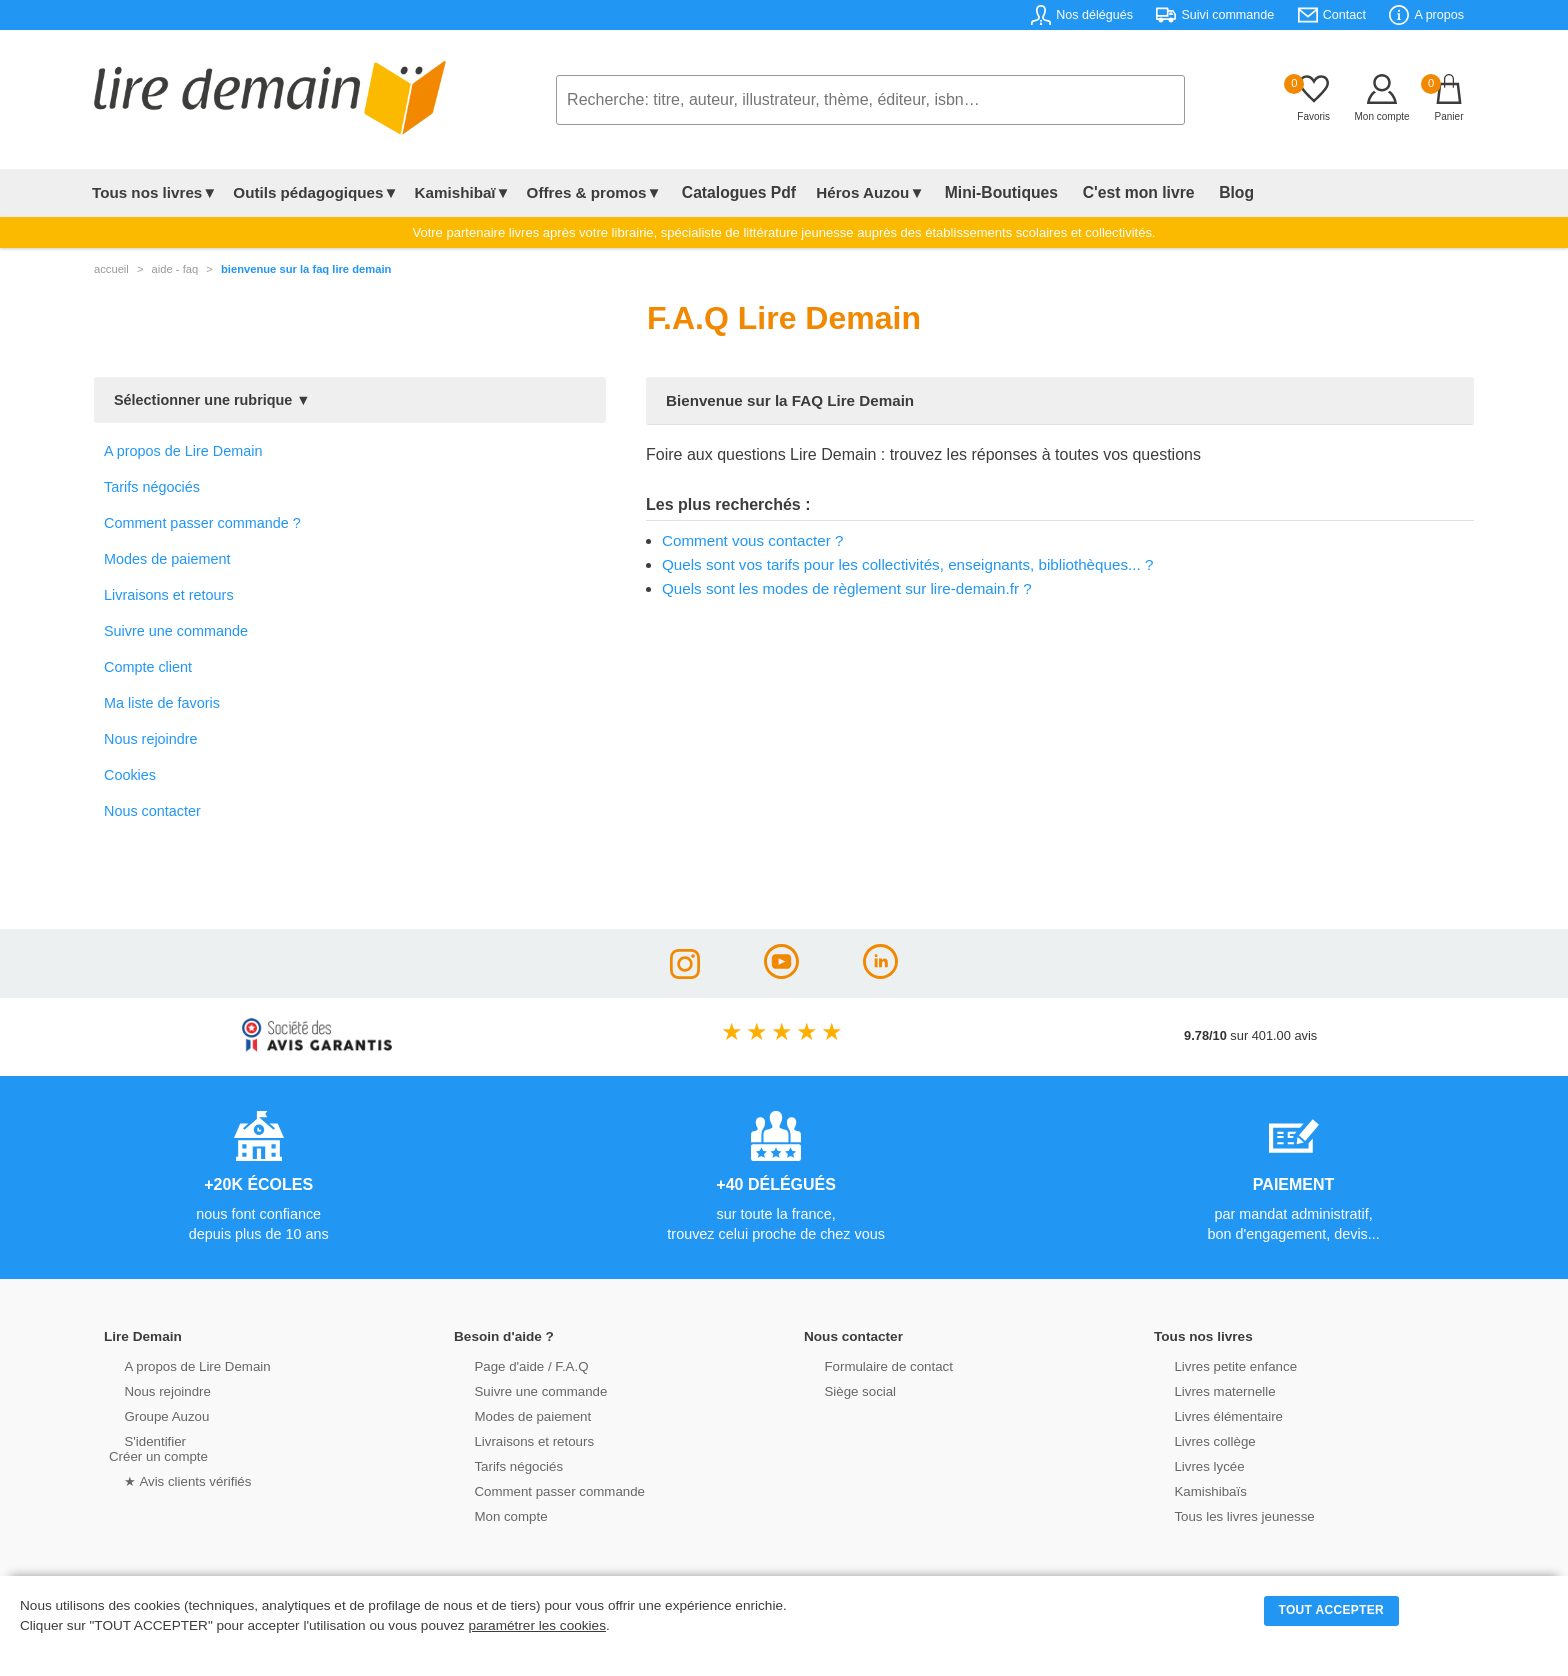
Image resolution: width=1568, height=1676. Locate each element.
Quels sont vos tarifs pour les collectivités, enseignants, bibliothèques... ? (907, 564)
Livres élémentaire (1211, 1415)
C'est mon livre (1108, 192)
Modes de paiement (167, 559)
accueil (111, 269)
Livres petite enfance (1218, 1365)
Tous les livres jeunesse (1226, 1515)
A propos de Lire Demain (183, 451)
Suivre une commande (176, 631)
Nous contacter (152, 811)
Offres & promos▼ (594, 192)
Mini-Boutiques (983, 192)
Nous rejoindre (151, 739)
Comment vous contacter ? (753, 540)
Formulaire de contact (871, 1365)
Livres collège (1198, 1440)
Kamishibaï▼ (463, 192)
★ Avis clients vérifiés (170, 1480)
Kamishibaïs (1194, 1490)
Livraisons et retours (169, 595)
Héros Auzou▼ (858, 192)
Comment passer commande (541, 1490)
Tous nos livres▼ (154, 192)
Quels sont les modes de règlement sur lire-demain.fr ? (847, 588)
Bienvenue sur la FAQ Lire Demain (306, 269)
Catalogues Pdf (732, 192)
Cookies (130, 775)
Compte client (148, 667)
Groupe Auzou (150, 1415)
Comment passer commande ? (202, 523)
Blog (1195, 192)
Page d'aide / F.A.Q (514, 1365)
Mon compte (494, 1515)
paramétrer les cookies (537, 1625)
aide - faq (175, 269)
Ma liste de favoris (162, 703)
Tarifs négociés (152, 487)
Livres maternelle (1207, 1390)
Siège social (843, 1390)
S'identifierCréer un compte (156, 1448)
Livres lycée (1193, 1465)
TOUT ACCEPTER (1332, 1610)
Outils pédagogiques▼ (315, 192)
